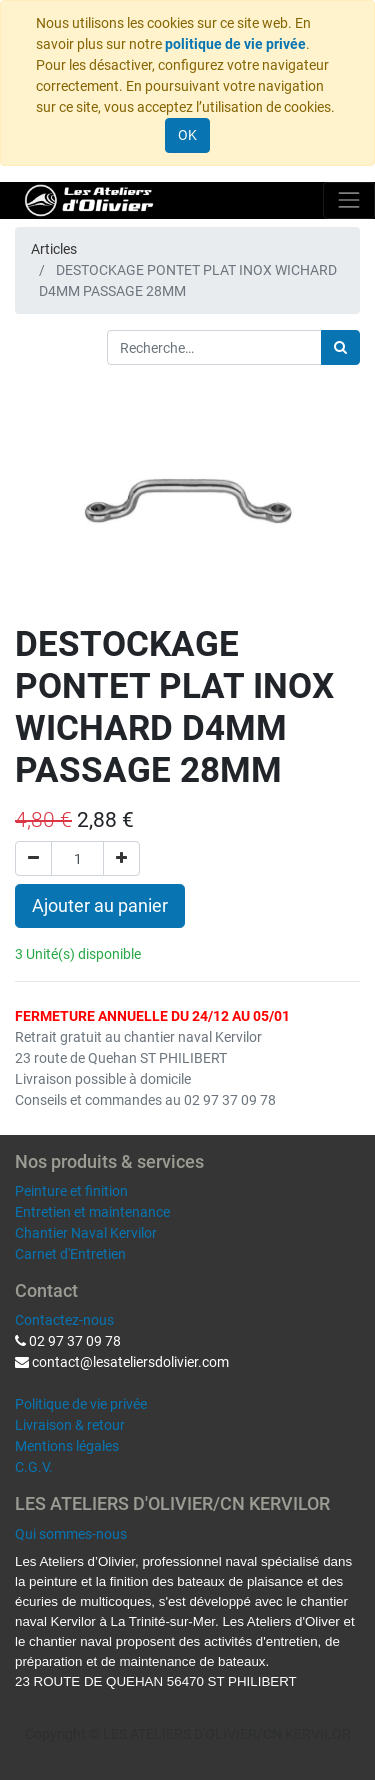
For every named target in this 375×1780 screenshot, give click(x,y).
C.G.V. (34, 1467)
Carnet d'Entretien (70, 1254)
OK (187, 135)
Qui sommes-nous (71, 1534)
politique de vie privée (235, 44)
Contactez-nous (64, 1320)
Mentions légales (67, 1446)
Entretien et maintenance (92, 1212)
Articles (54, 249)
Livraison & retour (70, 1425)
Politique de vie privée (81, 1404)
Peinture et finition (71, 1191)
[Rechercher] (340, 347)
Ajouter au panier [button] (100, 906)
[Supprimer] (33, 858)
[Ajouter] (121, 858)
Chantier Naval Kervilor (86, 1233)
